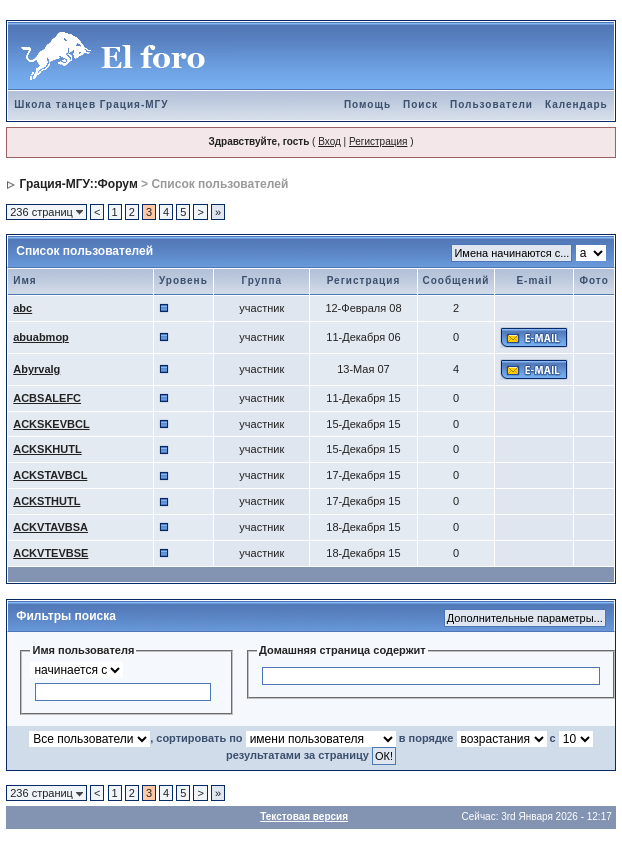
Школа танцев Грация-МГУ (91, 104)
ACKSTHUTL (46, 501)
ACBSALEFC (47, 398)
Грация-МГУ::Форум (79, 184)
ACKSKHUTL (47, 449)
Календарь (576, 104)
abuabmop (41, 337)
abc (22, 308)
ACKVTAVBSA (50, 527)
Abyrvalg (36, 369)
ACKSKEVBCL (51, 424)
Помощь (367, 104)
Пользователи (491, 104)
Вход (329, 141)
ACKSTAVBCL (50, 475)
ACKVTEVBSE (50, 553)
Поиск (420, 104)
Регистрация (378, 141)
